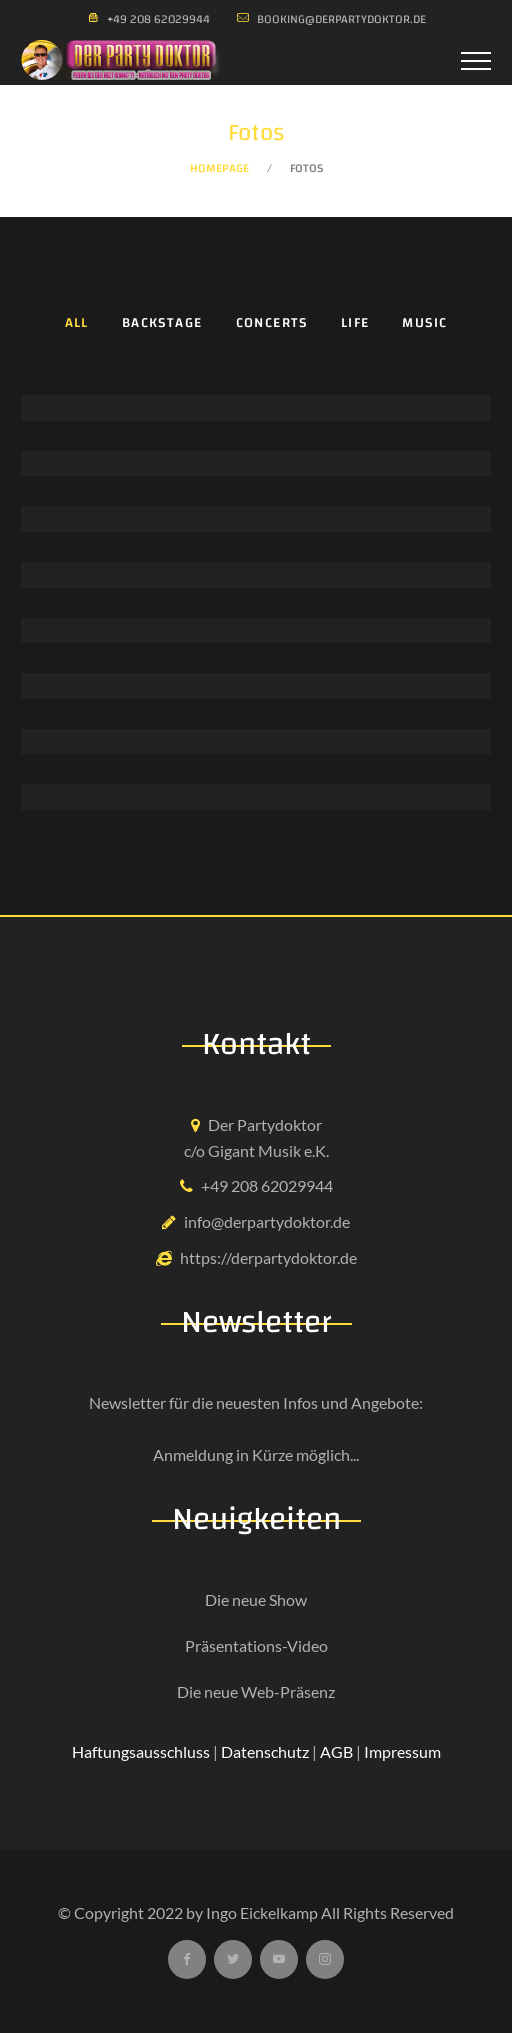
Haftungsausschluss (141, 1751)
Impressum (402, 1751)
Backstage (162, 323)
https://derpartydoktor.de (268, 1257)
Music (424, 323)
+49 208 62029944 (267, 1185)
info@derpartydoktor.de (267, 1221)
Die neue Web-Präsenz (256, 1691)
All (77, 323)
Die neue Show (256, 1599)
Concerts (272, 323)
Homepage (219, 168)
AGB (336, 1751)
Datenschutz (265, 1751)
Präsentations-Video (256, 1645)
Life (355, 323)
